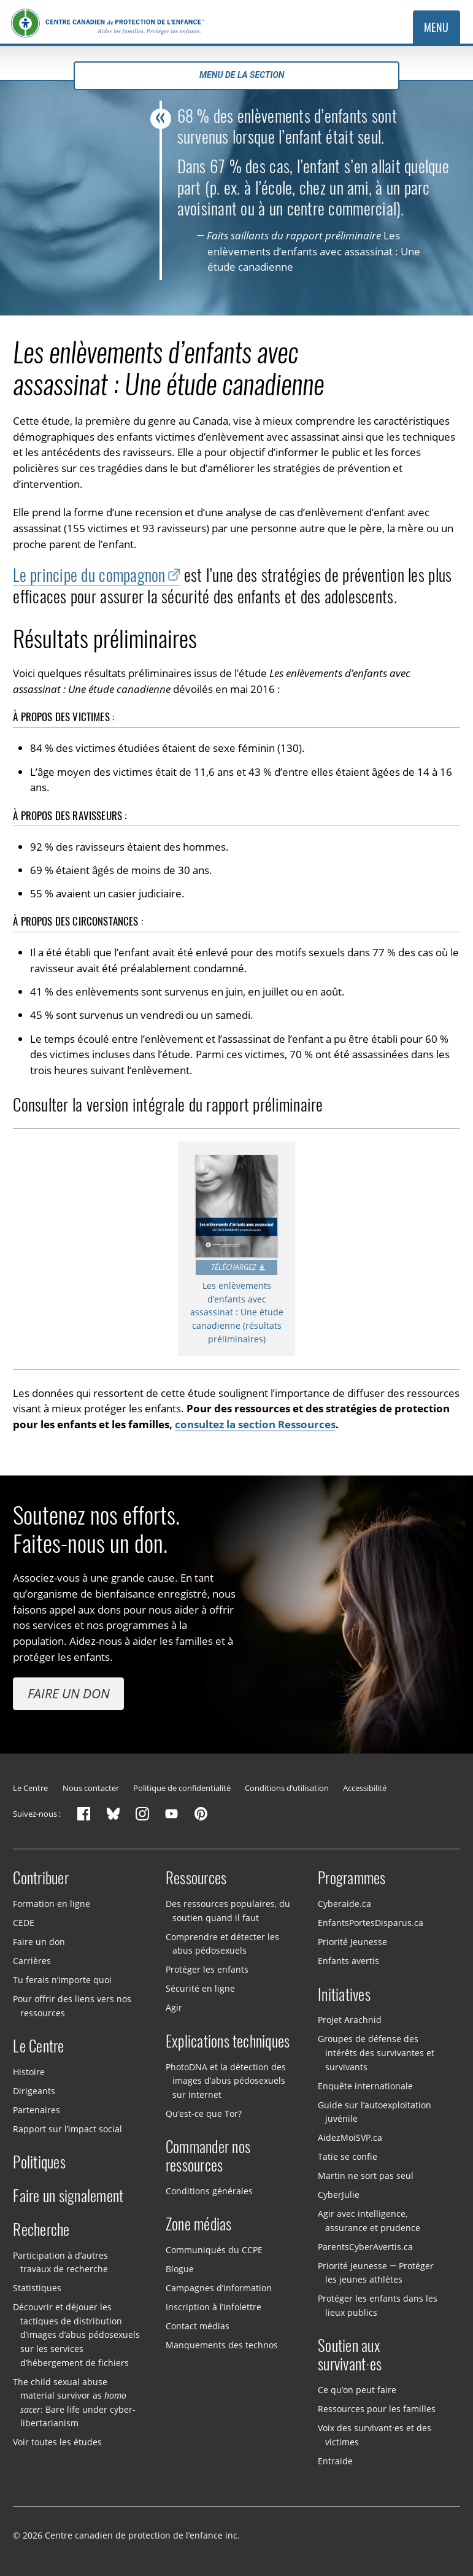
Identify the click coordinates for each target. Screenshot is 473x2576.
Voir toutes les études (57, 2442)
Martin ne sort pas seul (365, 2175)
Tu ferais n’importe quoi (62, 1980)
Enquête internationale (365, 2085)
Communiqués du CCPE (214, 2250)
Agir (174, 2007)
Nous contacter (91, 1787)
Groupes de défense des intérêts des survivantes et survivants (376, 2052)
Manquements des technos (222, 2345)
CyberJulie (339, 2194)
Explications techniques (228, 2041)
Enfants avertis (348, 1961)
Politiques (39, 2162)
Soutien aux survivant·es (350, 2355)
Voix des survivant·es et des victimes (374, 2435)
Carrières (32, 1961)
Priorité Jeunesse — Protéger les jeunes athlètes (376, 2272)
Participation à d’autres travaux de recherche (60, 2262)
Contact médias (197, 2326)
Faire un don (69, 1693)
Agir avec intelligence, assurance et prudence (369, 2221)
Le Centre (30, 1787)
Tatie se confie (347, 2156)
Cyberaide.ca (344, 1903)
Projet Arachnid (350, 2019)
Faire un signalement (68, 2196)
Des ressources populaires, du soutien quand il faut (228, 1911)
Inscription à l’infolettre (213, 2307)
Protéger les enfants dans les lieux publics (377, 2305)
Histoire (29, 2072)
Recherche (41, 2229)
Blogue (180, 2269)
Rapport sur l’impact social (67, 2129)
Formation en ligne (51, 1903)
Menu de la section (236, 75)
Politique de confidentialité (182, 1787)
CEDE (23, 1922)
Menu (436, 27)
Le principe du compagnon (89, 575)
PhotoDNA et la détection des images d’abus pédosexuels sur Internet (226, 2080)
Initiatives (344, 1994)
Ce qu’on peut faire (357, 2390)
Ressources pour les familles (377, 2409)
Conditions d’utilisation (287, 1787)
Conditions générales (209, 2191)
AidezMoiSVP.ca (350, 2137)
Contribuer (41, 1878)
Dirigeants (34, 2091)
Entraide (335, 2460)
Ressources (196, 1878)
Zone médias (199, 2224)
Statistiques (37, 2288)
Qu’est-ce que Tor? (204, 2113)
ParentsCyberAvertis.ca (365, 2246)
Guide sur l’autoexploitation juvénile (374, 2111)
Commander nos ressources (208, 2156)
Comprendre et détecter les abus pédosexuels (222, 1943)
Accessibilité (364, 1787)
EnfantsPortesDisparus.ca (370, 1922)
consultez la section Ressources (255, 1424)
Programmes (352, 1878)
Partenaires (36, 2110)
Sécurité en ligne (200, 1988)
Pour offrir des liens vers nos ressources (72, 2006)
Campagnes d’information (219, 2288)
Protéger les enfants (207, 1969)
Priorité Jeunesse (352, 1941)
